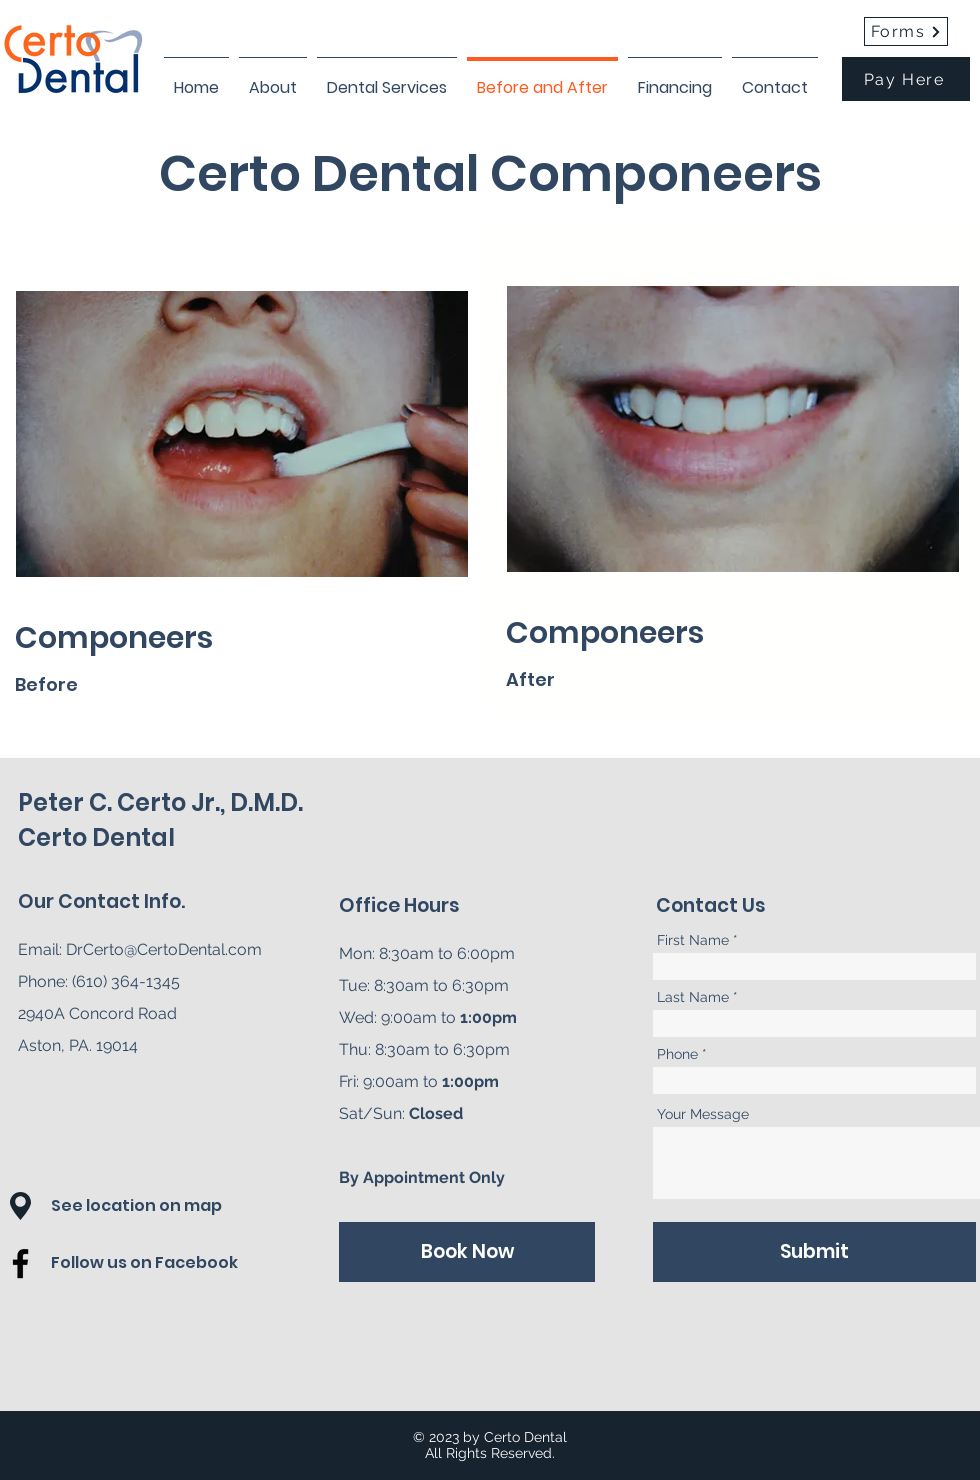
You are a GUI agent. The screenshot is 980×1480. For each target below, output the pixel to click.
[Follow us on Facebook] (164, 1263)
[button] (20, 1206)
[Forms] (906, 31)
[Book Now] (467, 1252)
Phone (677, 1054)
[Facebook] (20, 1263)
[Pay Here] (906, 79)
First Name (693, 940)
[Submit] (814, 1252)
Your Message (703, 1114)
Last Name (693, 997)
